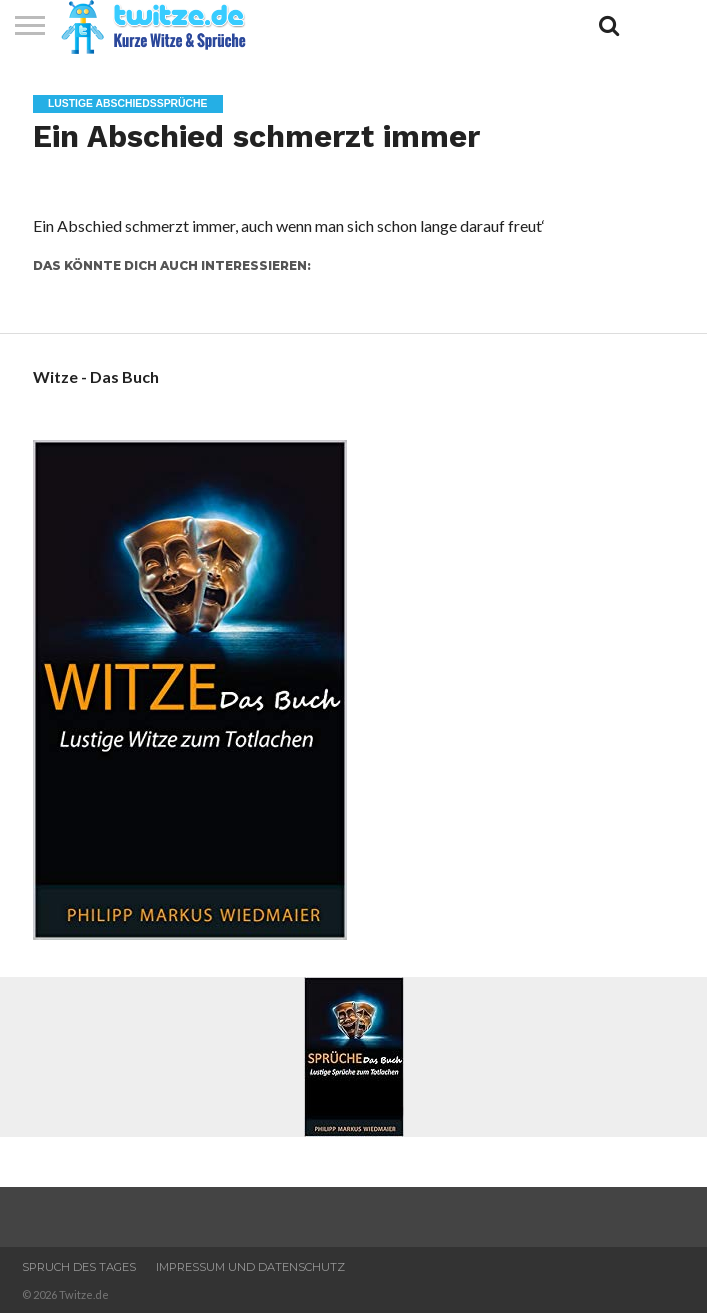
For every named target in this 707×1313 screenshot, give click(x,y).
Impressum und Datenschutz (250, 1267)
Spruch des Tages (79, 1267)
